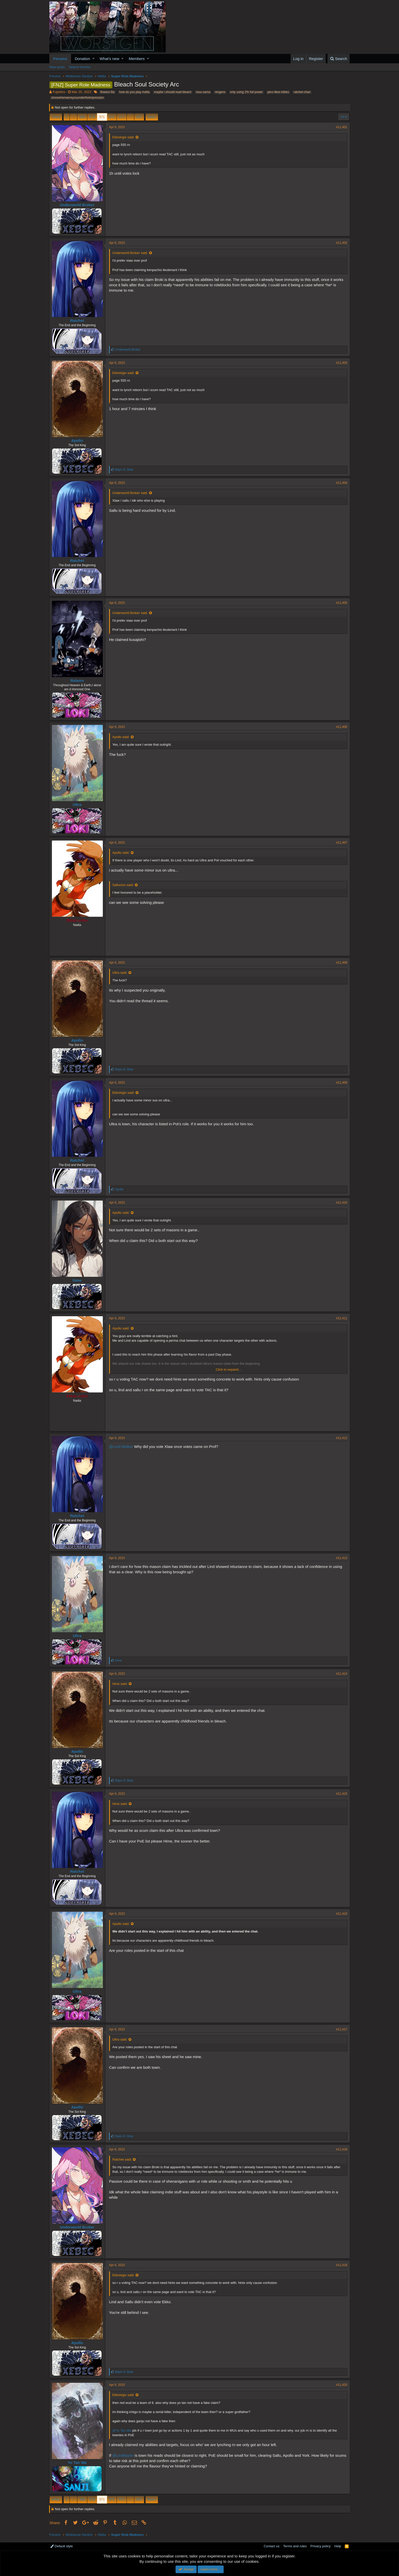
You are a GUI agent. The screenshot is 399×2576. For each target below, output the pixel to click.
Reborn (77, 680)
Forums (60, 58)
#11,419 (341, 2265)
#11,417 (341, 2029)
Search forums (80, 67)
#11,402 (341, 243)
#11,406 (341, 727)
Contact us (271, 2546)
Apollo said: (121, 737)
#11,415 (341, 1793)
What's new (109, 58)
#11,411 (341, 1318)
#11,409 (341, 1082)
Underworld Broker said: (130, 253)
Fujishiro (59, 92)
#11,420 (341, 2385)
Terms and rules (295, 2546)
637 (139, 117)
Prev (56, 117)
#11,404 (341, 483)
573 (121, 117)
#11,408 (341, 962)
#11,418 (341, 2149)
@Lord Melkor (121, 1446)
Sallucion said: (123, 885)
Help (337, 2546)
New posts (57, 67)
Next (151, 117)
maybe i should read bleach (172, 92)
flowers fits (107, 92)
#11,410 (341, 1202)
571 (102, 117)
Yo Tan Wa (77, 2462)
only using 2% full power (246, 92)
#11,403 (341, 363)
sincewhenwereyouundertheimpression (77, 97)
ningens (220, 92)
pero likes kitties (278, 92)
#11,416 (341, 1913)
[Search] (338, 58)
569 (82, 117)
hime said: (120, 1684)
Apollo (77, 440)
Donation (82, 58)
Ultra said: (120, 973)
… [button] (73, 117)
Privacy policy (320, 2546)
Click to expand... (228, 1369)
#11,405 (341, 603)
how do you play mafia (134, 92)
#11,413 (341, 1558)
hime (77, 1280)
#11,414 (341, 1673)
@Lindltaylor (123, 2455)
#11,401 (341, 127)
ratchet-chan (302, 92)
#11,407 (341, 842)
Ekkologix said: (124, 137)
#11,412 (341, 1438)
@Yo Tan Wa (122, 2430)
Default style (61, 2546)
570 (92, 117)
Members (137, 58)
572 (112, 117)
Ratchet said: (122, 2159)
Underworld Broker (77, 205)
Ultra (77, 804)
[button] (93, 58)
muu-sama (203, 92)
